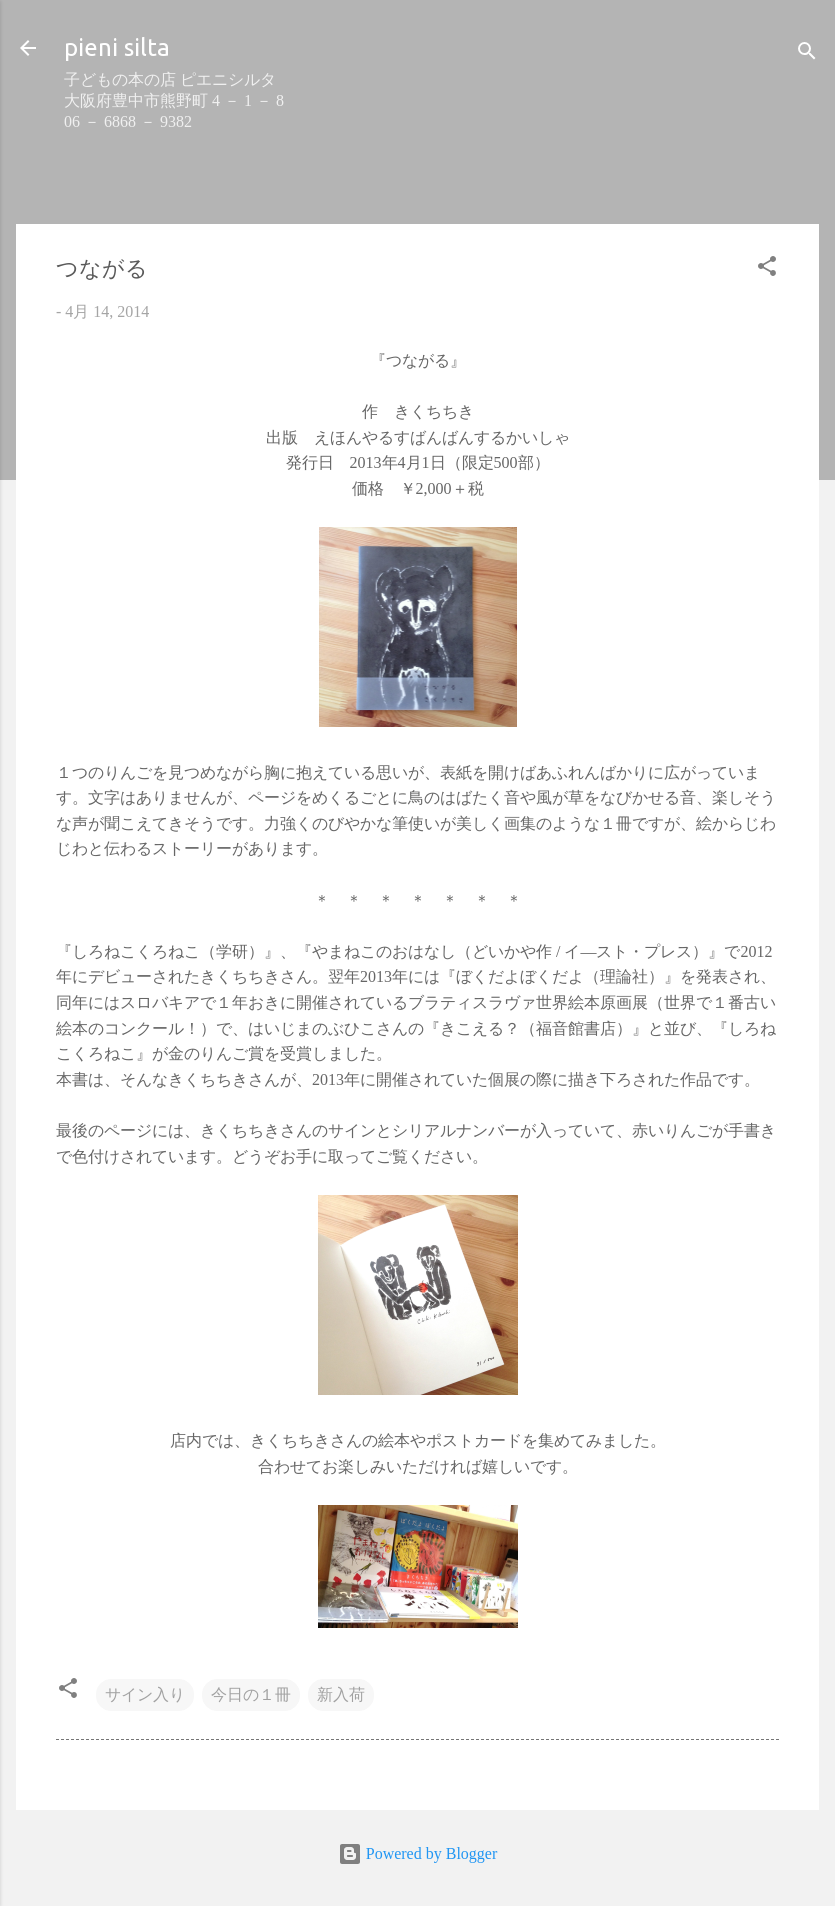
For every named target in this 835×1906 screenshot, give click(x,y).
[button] (767, 269)
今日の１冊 (251, 1694)
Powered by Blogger (418, 1853)
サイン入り (145, 1694)
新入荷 (341, 1694)
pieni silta (117, 47)
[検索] (807, 54)
